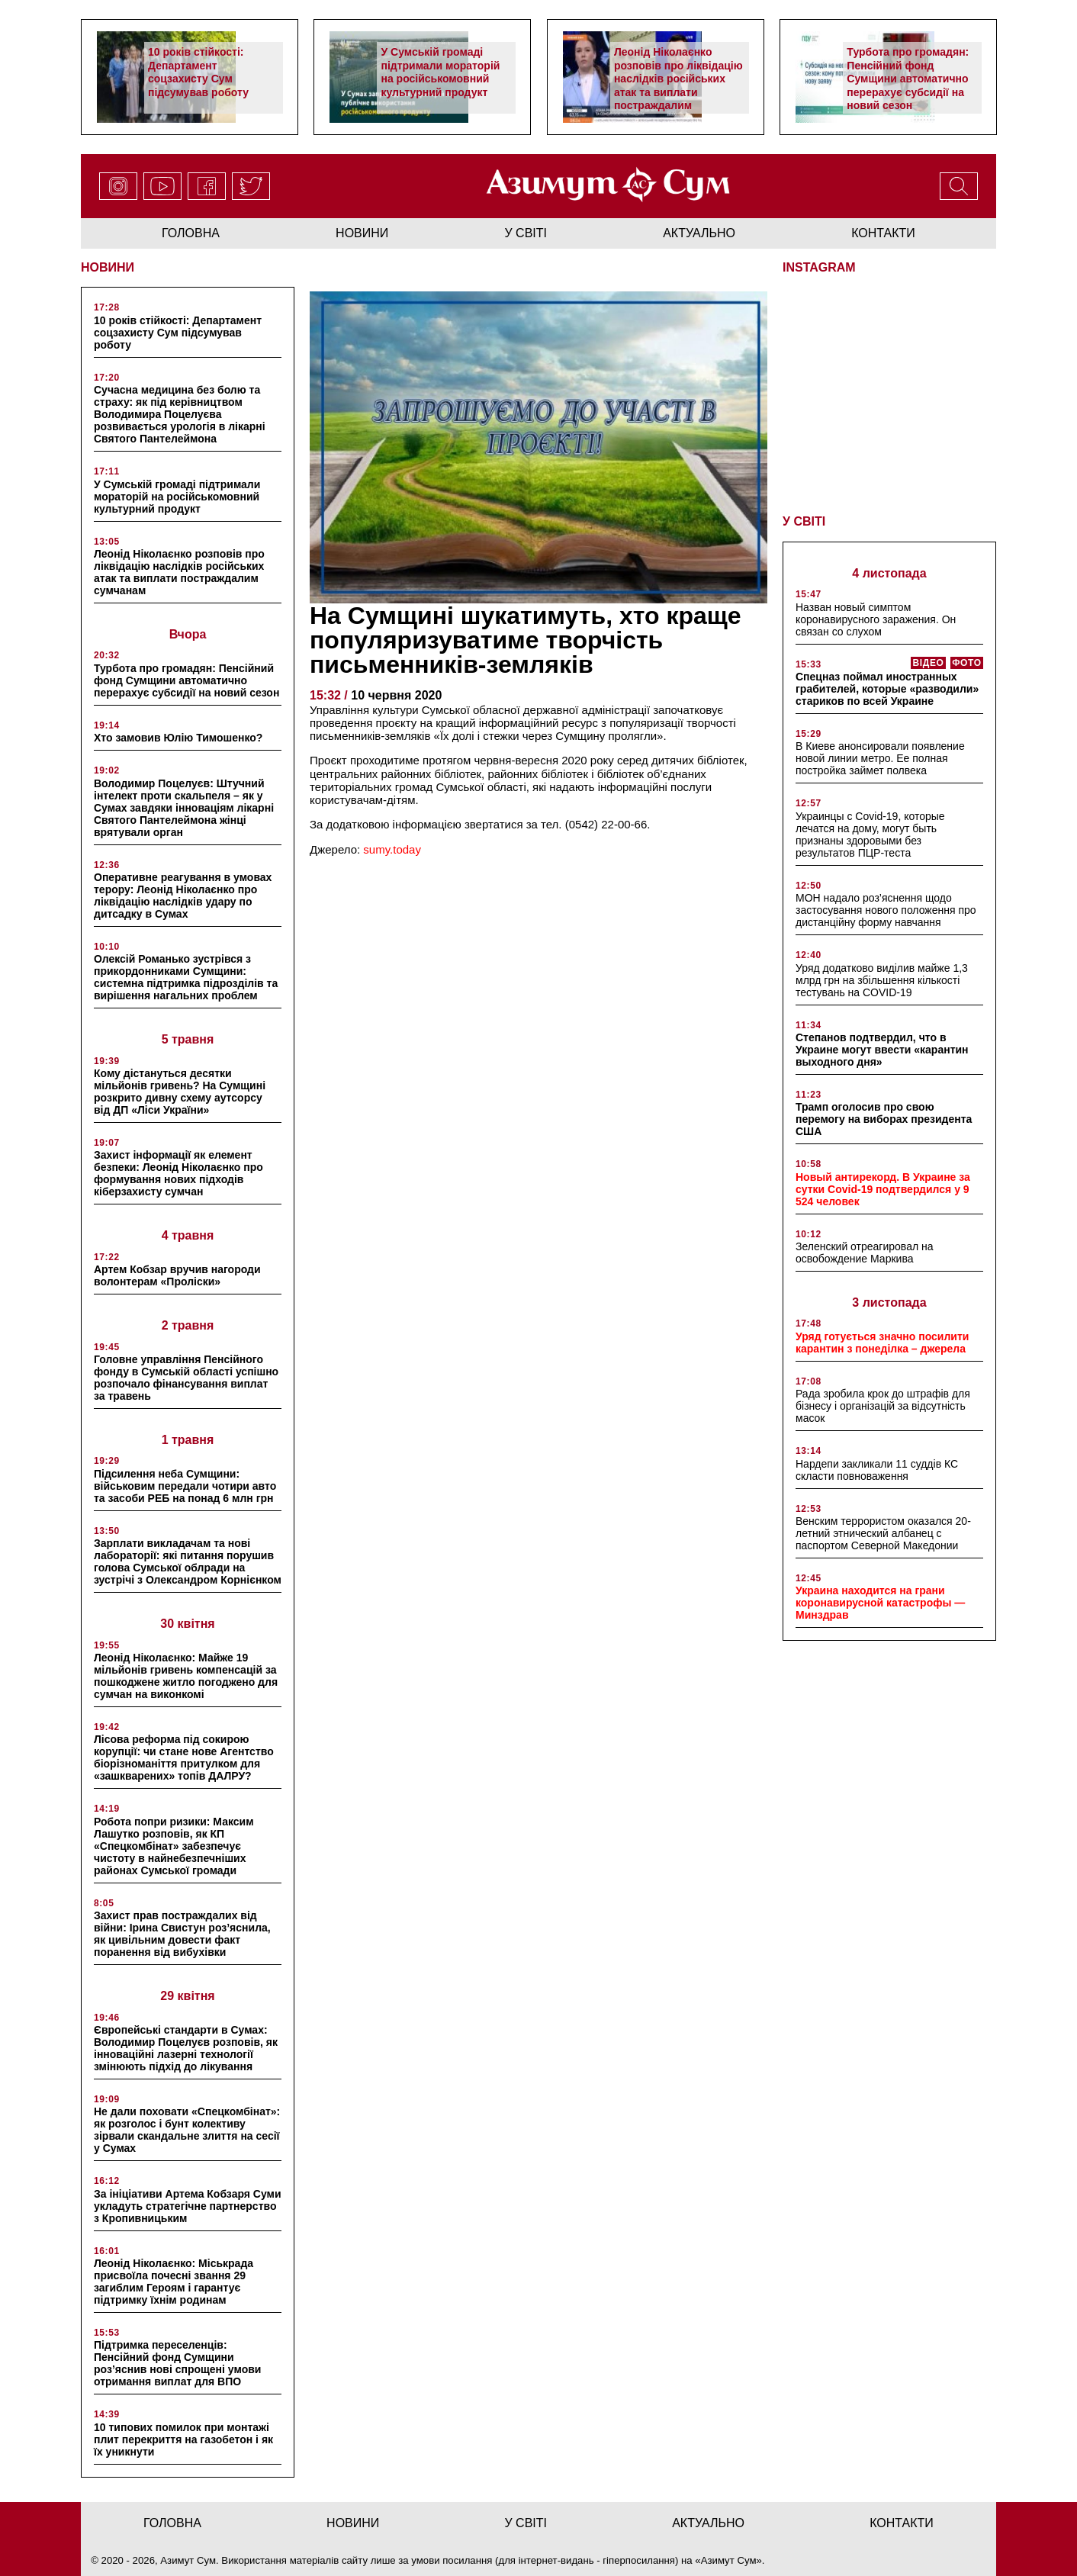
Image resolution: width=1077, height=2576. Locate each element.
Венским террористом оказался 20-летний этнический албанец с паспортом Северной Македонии (883, 1533)
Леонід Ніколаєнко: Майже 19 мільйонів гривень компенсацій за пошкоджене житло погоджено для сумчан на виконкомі (186, 1675)
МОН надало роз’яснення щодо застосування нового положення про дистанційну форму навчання (886, 910)
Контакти (883, 233)
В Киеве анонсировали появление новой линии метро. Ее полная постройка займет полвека (880, 758)
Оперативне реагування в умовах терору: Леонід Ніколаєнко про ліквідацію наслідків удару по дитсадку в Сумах (183, 895)
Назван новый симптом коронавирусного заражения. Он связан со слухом (876, 619)
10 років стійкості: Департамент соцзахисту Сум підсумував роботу (198, 72)
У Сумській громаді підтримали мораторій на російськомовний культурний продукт (440, 72)
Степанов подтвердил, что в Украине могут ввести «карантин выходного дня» (882, 1049)
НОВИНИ (107, 267)
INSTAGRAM (819, 267)
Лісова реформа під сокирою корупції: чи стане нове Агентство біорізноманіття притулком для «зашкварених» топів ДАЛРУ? (184, 1757)
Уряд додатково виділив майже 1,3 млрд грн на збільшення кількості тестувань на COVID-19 (882, 980)
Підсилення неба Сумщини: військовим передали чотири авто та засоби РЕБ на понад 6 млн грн (185, 1486)
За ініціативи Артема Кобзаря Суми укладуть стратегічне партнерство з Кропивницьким (187, 2206)
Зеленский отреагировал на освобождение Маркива (865, 1252)
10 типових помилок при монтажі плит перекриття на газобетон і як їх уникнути (183, 2439)
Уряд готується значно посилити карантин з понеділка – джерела (882, 1342)
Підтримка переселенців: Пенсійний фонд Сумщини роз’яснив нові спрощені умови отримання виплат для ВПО (177, 2363)
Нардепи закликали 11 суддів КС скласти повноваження (877, 1470)
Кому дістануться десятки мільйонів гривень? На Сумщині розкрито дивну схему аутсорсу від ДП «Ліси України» (179, 1091)
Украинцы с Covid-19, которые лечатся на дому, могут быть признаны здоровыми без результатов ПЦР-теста (870, 834)
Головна (191, 233)
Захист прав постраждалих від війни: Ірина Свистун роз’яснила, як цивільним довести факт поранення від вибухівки (182, 1933)
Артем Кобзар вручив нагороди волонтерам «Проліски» (177, 1275)
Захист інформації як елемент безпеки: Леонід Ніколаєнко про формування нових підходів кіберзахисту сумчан (178, 1173)
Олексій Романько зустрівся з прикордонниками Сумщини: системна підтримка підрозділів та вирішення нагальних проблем (186, 977)
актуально (699, 233)
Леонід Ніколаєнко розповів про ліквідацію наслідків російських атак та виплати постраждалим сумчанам (678, 85)
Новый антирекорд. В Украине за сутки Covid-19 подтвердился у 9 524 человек (883, 1189)
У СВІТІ (804, 521)
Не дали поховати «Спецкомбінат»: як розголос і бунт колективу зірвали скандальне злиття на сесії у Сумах (187, 2129)
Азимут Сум (729, 2560)
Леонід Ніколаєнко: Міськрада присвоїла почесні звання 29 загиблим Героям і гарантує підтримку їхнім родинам (173, 2281)
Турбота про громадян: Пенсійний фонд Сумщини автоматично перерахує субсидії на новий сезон (908, 78)
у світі (526, 233)
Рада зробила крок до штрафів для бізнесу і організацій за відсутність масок (883, 1406)
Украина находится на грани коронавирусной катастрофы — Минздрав (880, 1602)
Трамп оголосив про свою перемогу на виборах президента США (884, 1119)
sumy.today (392, 849)
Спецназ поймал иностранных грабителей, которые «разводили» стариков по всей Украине (887, 689)
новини (362, 233)
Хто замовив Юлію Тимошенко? (178, 738)
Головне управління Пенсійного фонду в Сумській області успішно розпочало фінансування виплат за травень (186, 1377)
